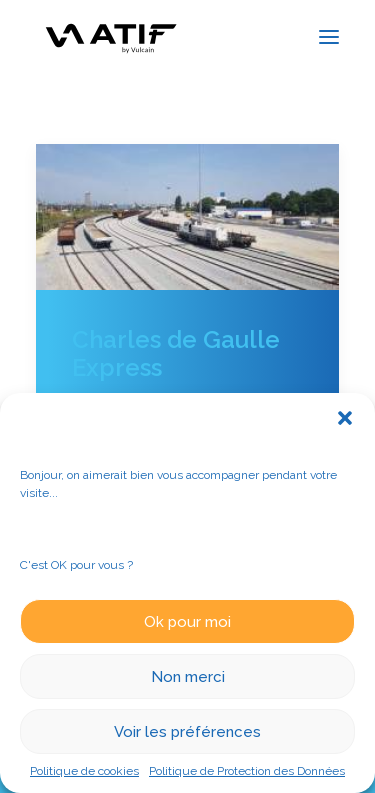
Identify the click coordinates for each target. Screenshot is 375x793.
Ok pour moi (187, 622)
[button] (345, 418)
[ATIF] (110, 36)
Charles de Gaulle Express (176, 354)
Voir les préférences (187, 732)
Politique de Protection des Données (247, 771)
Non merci (188, 677)
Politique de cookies (84, 771)
